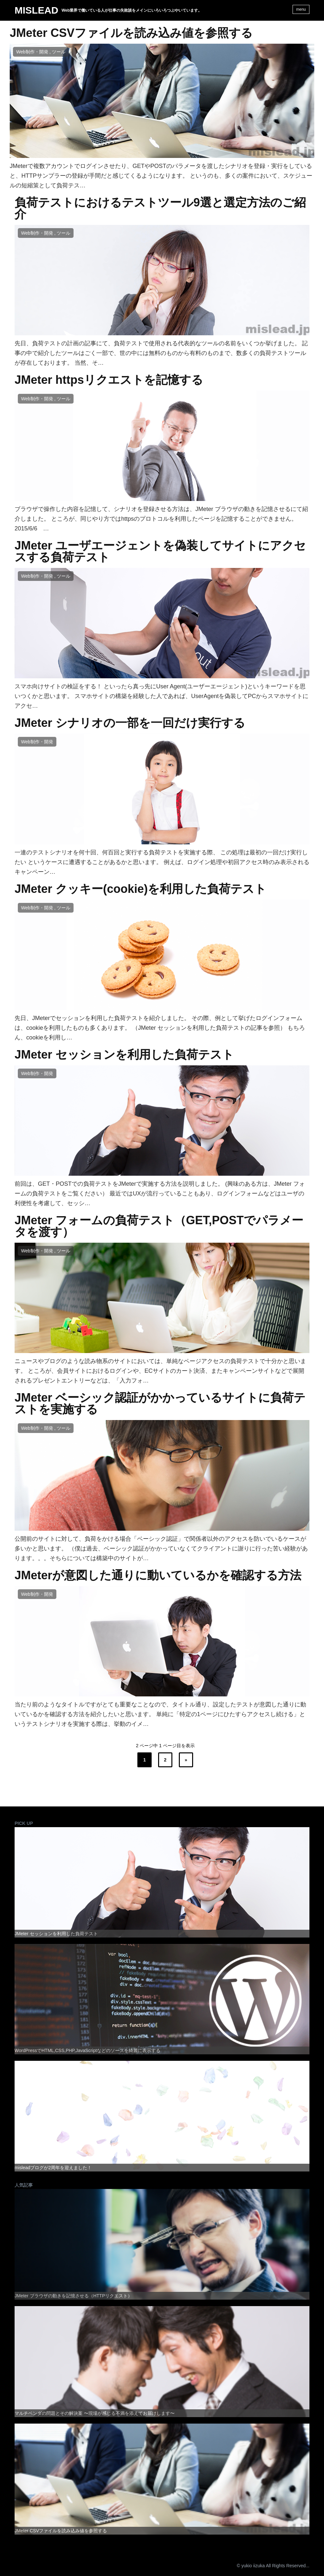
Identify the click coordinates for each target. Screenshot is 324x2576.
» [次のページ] (186, 1759)
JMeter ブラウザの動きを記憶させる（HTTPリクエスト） (73, 2295)
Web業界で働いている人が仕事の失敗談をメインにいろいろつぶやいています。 (132, 10)
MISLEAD (36, 10)
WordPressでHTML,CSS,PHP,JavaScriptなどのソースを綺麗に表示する (87, 2050)
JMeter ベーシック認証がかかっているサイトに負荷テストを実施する (160, 1403)
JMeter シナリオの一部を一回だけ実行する (130, 723)
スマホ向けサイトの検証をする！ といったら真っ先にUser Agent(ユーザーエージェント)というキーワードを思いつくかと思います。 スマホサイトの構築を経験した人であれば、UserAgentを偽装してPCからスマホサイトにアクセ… (161, 696)
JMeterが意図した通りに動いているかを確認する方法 (158, 1575)
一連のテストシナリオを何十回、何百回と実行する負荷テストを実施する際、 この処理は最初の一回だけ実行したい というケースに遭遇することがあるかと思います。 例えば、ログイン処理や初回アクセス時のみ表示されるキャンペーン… (162, 862)
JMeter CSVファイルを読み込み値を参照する (131, 33)
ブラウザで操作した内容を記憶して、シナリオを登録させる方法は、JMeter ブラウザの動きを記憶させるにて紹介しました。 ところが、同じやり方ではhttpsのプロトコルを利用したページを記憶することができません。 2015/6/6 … (161, 519)
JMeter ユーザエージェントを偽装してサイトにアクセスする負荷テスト (160, 551)
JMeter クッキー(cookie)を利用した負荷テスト (140, 889)
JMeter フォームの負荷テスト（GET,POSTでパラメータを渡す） (159, 1226)
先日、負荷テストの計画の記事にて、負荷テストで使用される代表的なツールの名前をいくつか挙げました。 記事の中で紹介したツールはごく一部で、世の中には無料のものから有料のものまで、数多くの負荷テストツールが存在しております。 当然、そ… (161, 353)
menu (301, 9)
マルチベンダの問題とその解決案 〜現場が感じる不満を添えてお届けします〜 (95, 2413)
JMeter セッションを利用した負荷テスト (124, 1054)
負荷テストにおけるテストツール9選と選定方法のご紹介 (160, 208)
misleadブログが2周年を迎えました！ (53, 2167)
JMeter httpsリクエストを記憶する (109, 380)
